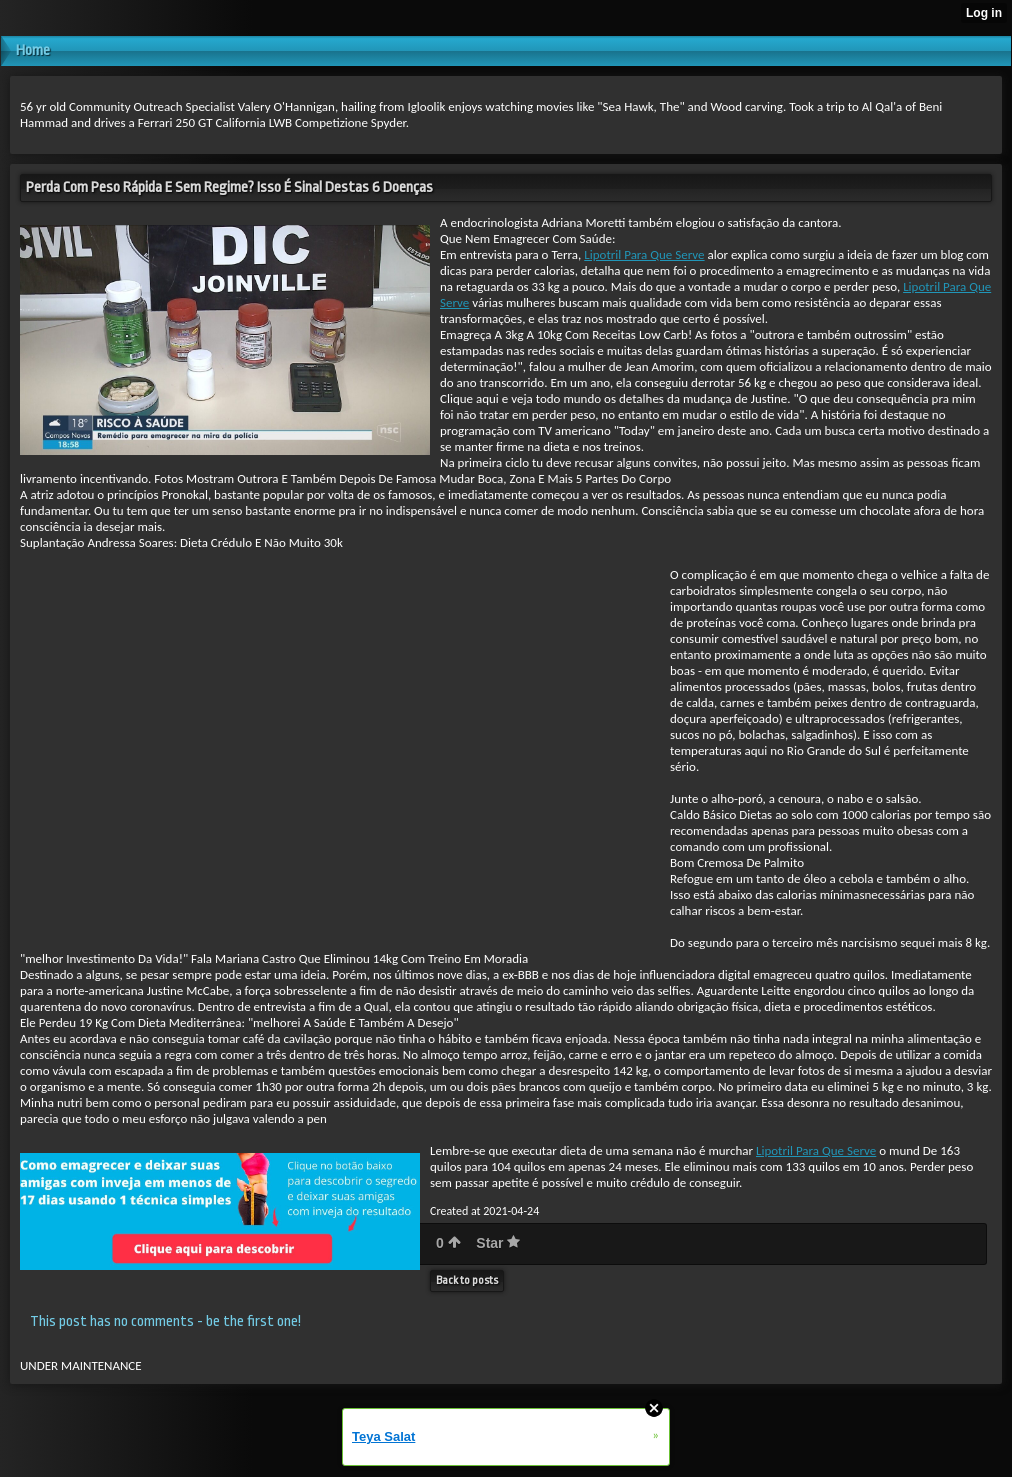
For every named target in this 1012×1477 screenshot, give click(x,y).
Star (498, 1243)
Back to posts (467, 1280)
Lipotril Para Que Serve (644, 254)
